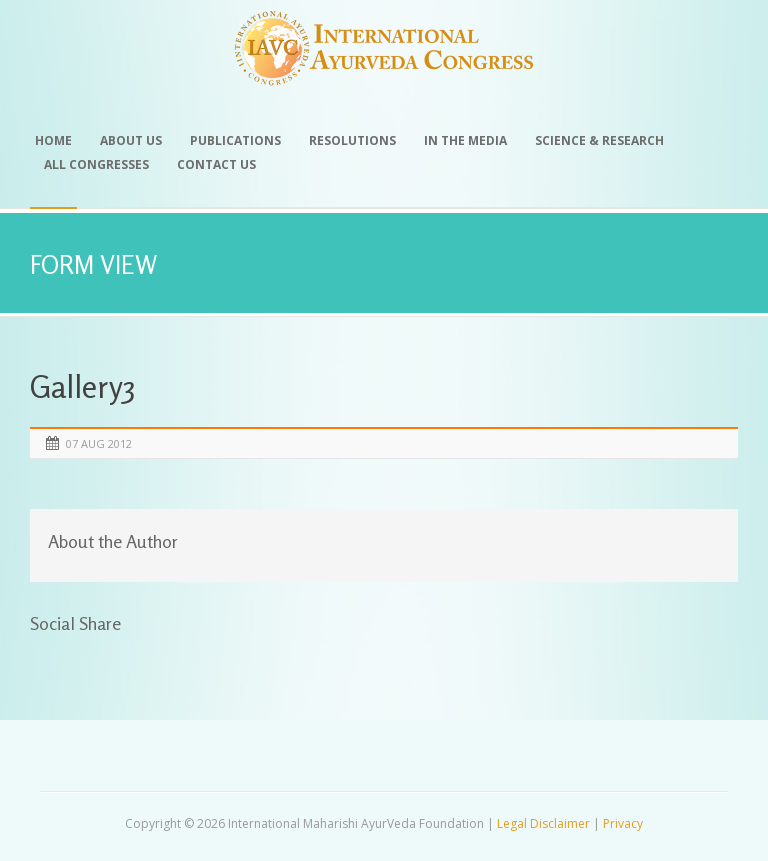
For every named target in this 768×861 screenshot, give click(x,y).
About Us (131, 140)
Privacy (623, 823)
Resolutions (352, 140)
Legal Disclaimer (543, 823)
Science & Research (599, 140)
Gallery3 (82, 386)
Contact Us (216, 164)
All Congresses (96, 164)
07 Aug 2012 (99, 443)
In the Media (465, 140)
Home (53, 140)
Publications (235, 140)
